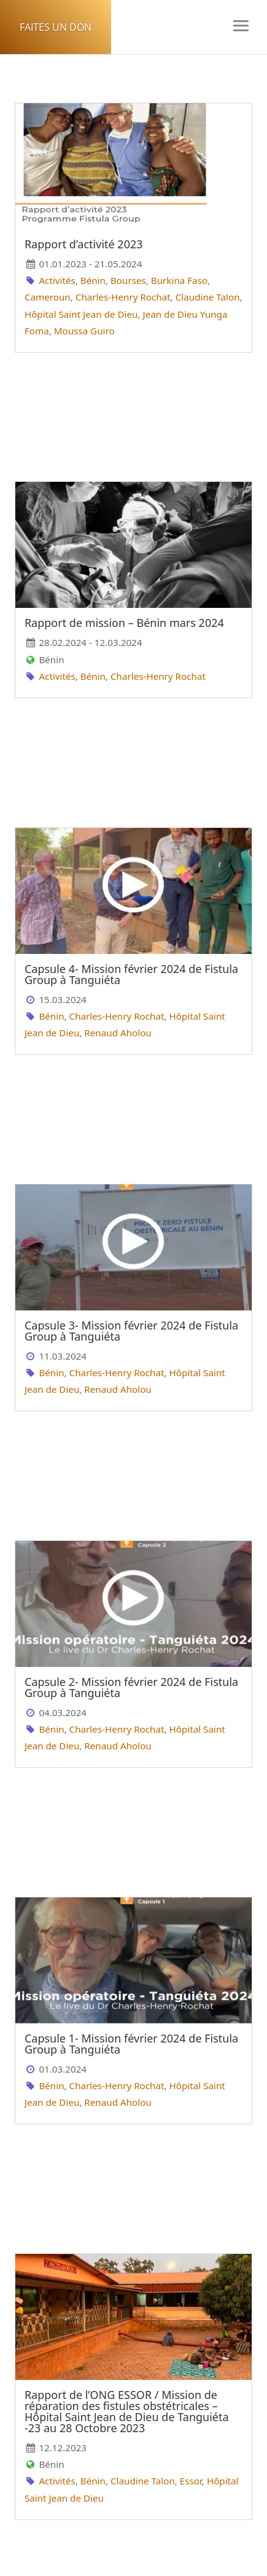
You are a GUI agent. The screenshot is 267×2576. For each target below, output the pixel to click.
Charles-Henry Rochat (123, 297)
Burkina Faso (179, 280)
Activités (57, 280)
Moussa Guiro (84, 331)
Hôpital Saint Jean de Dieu (81, 314)
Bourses (128, 280)
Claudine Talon (208, 297)
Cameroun (48, 297)
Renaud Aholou (117, 1032)
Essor (191, 2481)
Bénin (93, 280)
